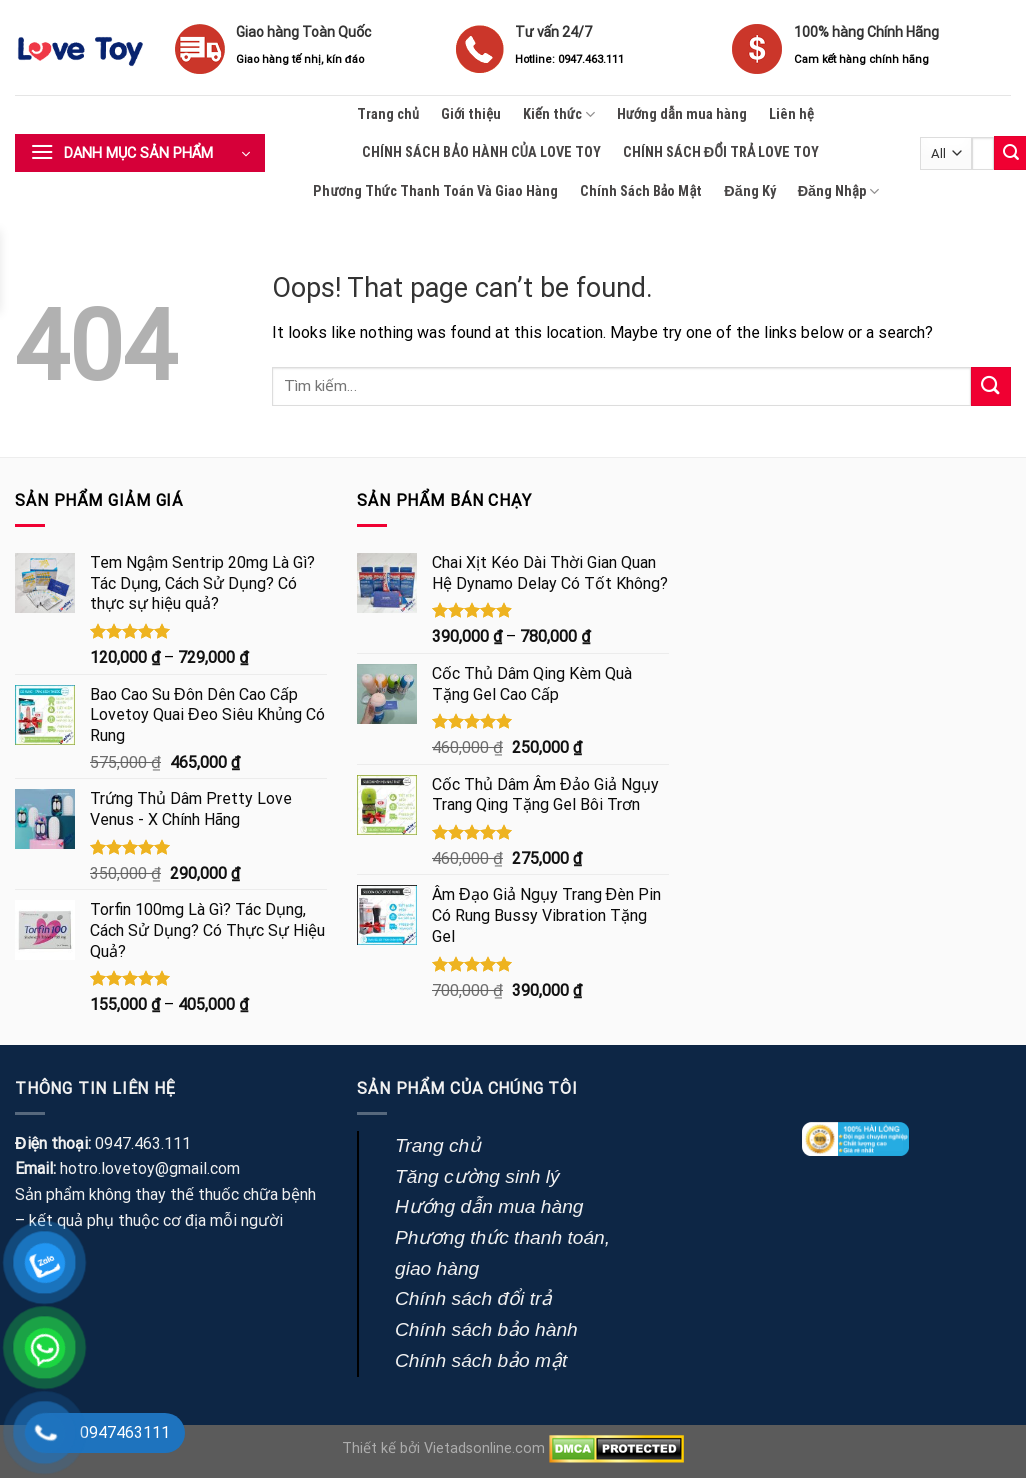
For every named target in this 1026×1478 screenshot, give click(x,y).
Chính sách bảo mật (481, 1360)
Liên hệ (791, 114)
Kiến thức (559, 114)
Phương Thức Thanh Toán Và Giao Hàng (435, 191)
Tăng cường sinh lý (477, 1176)
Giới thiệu (471, 114)
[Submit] (991, 386)
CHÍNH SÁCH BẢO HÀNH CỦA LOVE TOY (481, 152)
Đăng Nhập (838, 191)
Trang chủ (388, 114)
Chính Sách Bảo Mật (641, 191)
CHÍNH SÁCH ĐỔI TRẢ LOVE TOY (721, 152)
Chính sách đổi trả (473, 1298)
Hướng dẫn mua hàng (682, 114)
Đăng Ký (749, 191)
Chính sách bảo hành (486, 1329)
